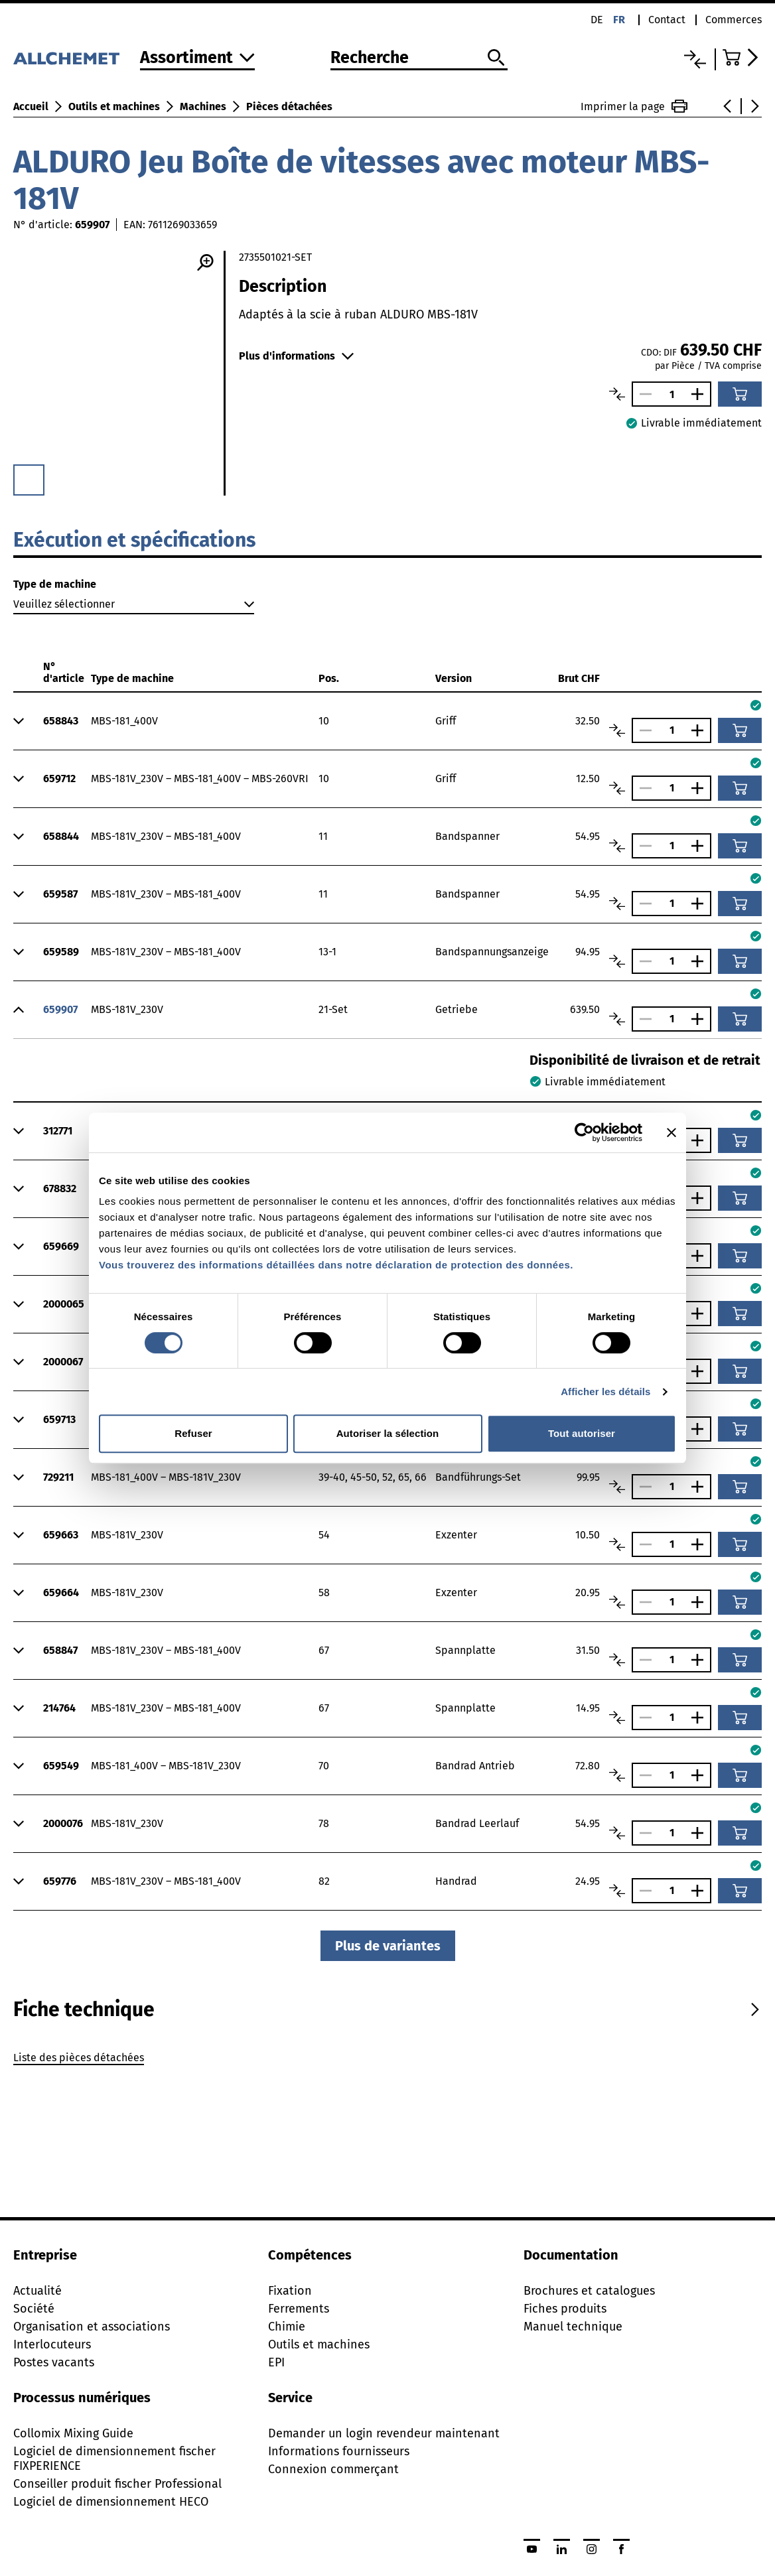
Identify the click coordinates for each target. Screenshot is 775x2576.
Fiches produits (565, 2308)
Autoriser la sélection (387, 1433)
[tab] (84, 2009)
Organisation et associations (91, 2326)
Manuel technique (573, 2326)
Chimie (286, 2326)
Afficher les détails (605, 1391)
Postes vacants (53, 2362)
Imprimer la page (634, 106)
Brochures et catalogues (589, 2290)
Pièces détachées (289, 106)
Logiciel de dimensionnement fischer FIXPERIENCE (114, 2458)
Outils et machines (114, 106)
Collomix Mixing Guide (73, 2433)
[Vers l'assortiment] (197, 58)
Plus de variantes (388, 1946)
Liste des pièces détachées (78, 2057)
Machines (203, 106)
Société (33, 2308)
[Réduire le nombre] (642, 394)
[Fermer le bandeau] (671, 1132)
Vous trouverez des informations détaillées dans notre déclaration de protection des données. (336, 1264)
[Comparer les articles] (617, 394)
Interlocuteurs (52, 2344)
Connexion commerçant (333, 2469)
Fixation (290, 2290)
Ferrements (298, 2308)
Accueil (30, 106)
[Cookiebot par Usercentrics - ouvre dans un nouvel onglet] (584, 1132)
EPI (276, 2362)
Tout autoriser (581, 1433)
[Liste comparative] (695, 59)
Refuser (193, 1433)
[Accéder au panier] (742, 57)
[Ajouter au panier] (740, 394)
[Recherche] (419, 58)
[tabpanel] (387, 2060)
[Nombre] (671, 394)
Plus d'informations (296, 356)
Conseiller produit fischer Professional (117, 2483)
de (597, 19)
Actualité (37, 2290)
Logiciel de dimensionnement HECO (110, 2501)
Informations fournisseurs (338, 2451)
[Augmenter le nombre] (700, 394)
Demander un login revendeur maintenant (384, 2433)
